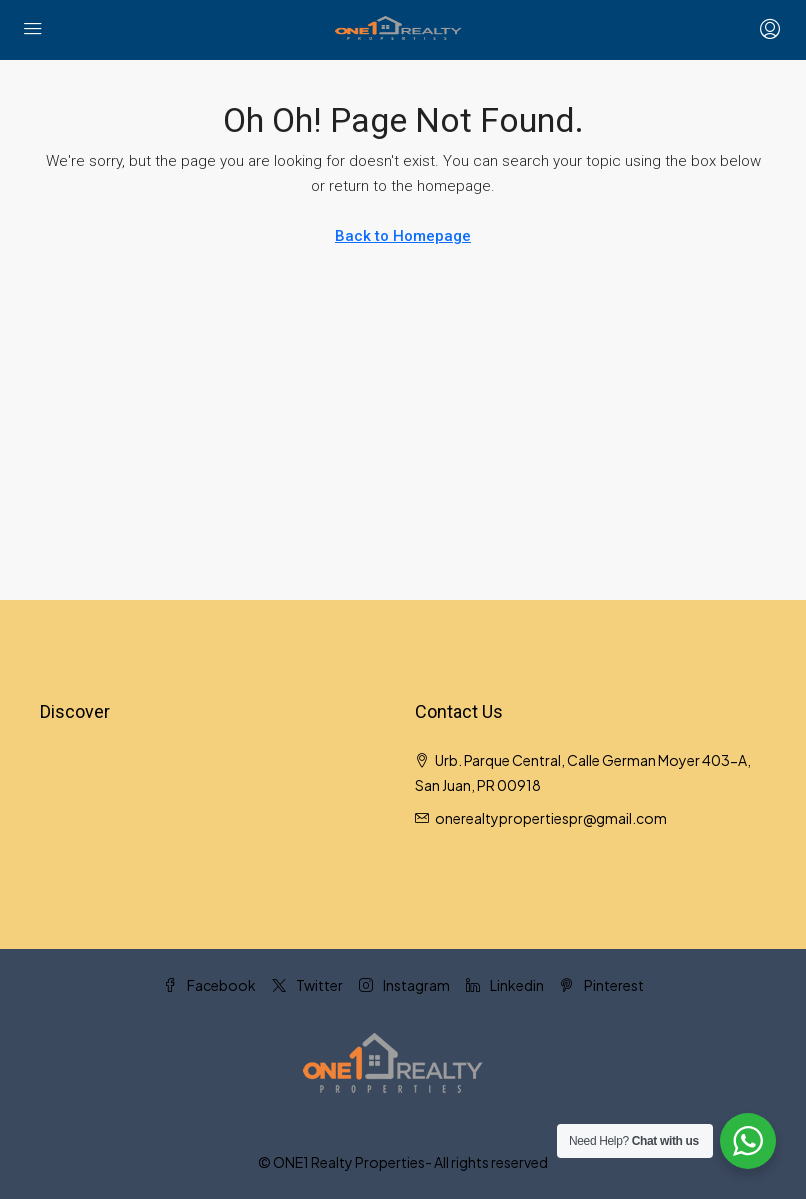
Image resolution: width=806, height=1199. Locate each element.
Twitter (307, 985)
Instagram (404, 985)
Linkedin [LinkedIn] (505, 985)
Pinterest (602, 985)
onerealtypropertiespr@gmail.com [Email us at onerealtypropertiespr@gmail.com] (551, 818)
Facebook (209, 985)
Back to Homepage (403, 236)
